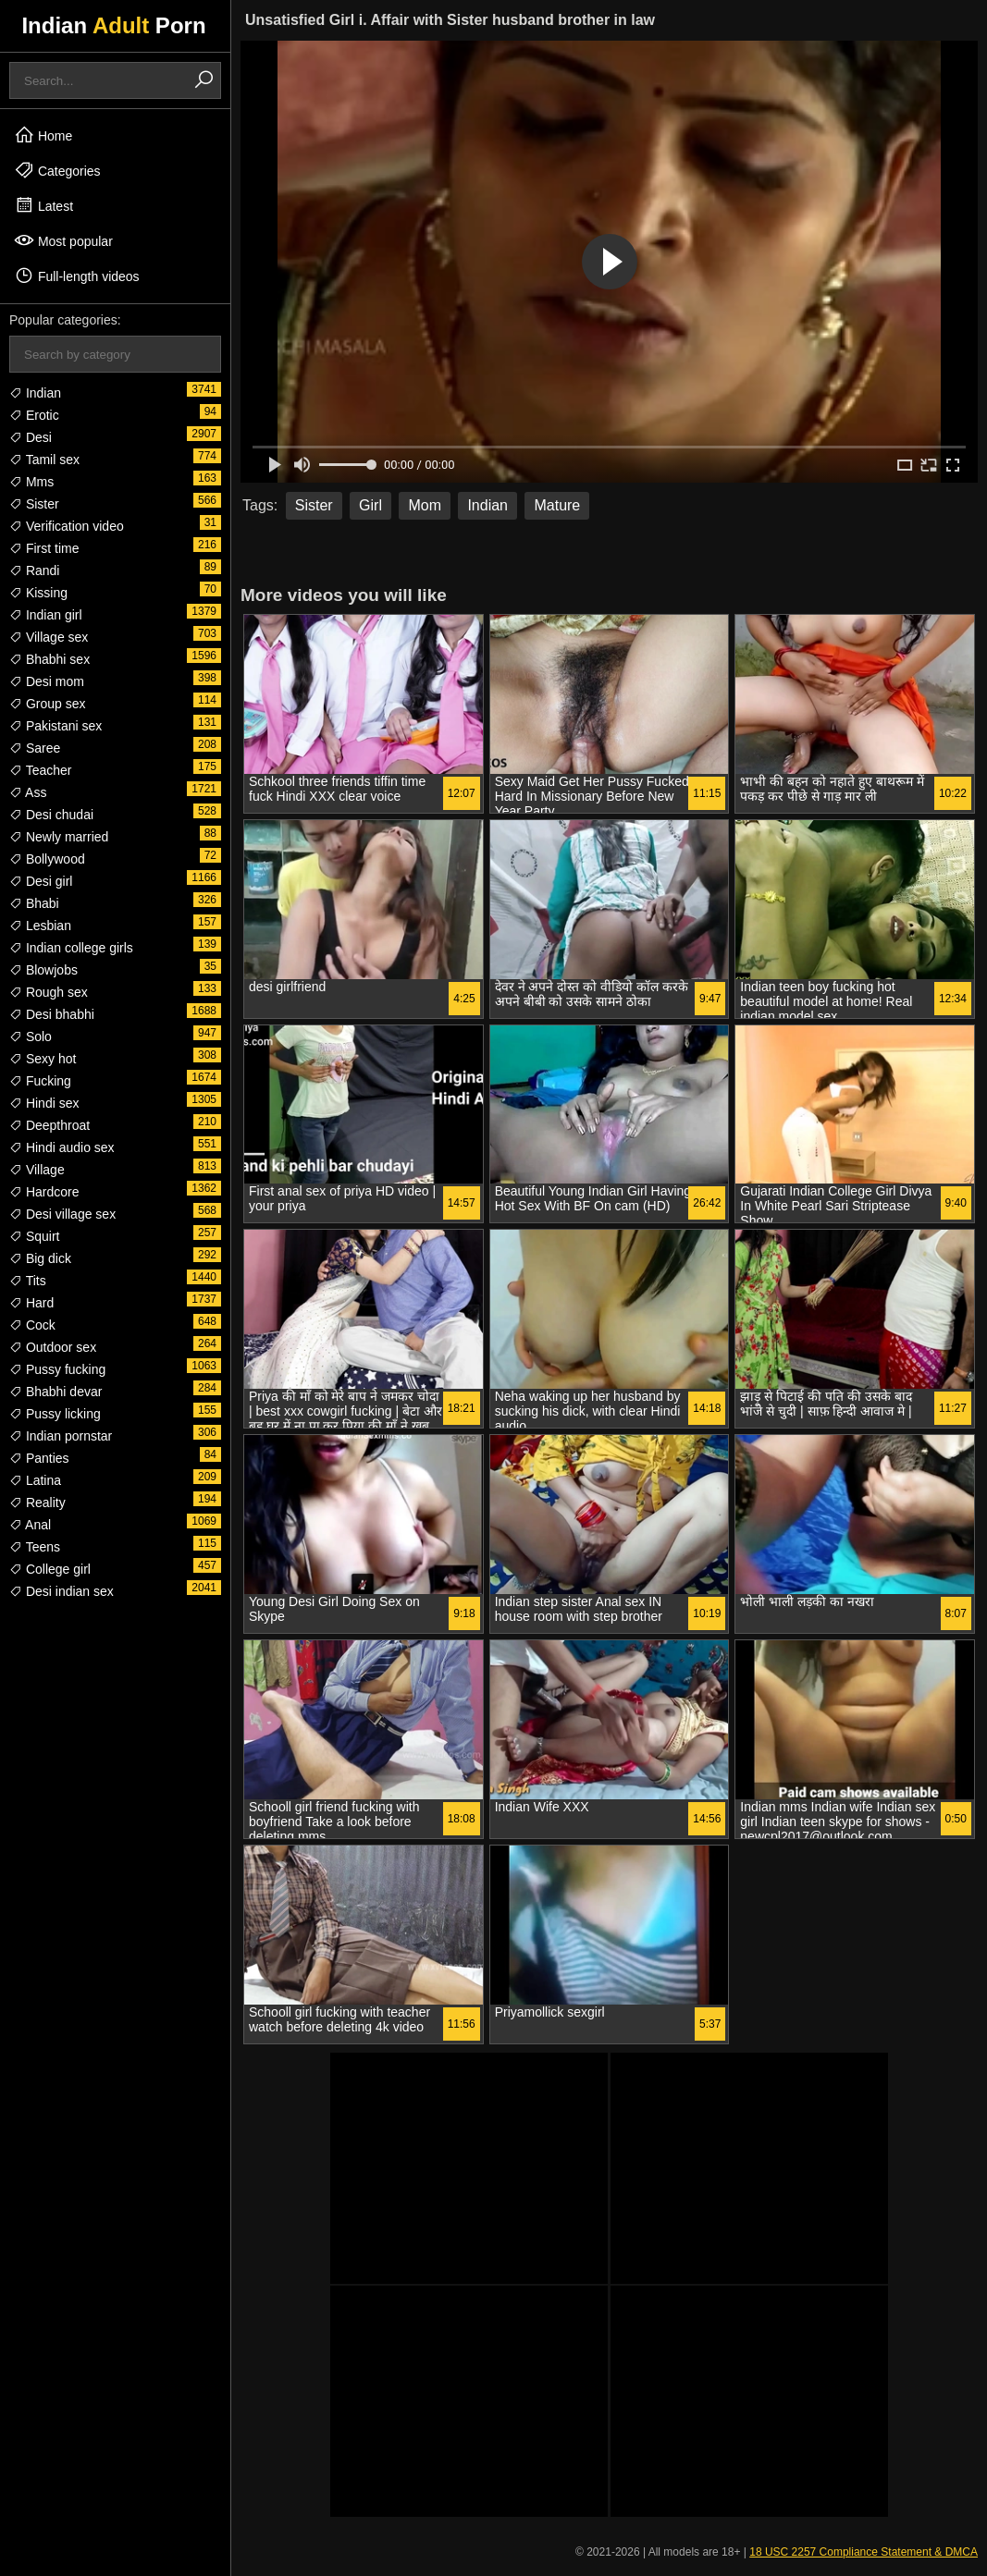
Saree (34, 748)
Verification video (66, 526)
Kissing (38, 592)
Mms (31, 481)
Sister (34, 504)
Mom (424, 505)
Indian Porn (113, 25)
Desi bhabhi (51, 1014)
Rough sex (48, 992)
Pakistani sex (55, 725)
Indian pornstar (60, 1436)
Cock (32, 1325)
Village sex (48, 637)
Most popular (63, 240)
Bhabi (34, 903)
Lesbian (40, 925)
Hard (31, 1302)
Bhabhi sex (49, 659)
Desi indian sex (61, 1591)
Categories (57, 170)
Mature (557, 505)
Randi (34, 570)
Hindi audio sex (62, 1147)
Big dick (40, 1258)
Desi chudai (51, 814)
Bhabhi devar (55, 1391)
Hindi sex (44, 1103)
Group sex (47, 703)
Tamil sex (44, 459)
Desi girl (40, 881)
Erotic (34, 415)
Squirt (34, 1236)
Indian (35, 393)
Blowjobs (43, 970)
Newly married (58, 836)
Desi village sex (62, 1214)
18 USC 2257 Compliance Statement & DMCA (863, 2551)
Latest (43, 205)
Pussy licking (55, 1413)
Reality (37, 1502)
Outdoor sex (52, 1347)
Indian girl (45, 614)
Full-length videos (77, 275)
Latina (35, 1480)
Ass (27, 792)
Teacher (40, 770)
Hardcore (44, 1191)
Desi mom (46, 681)
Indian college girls (71, 947)
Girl (370, 505)
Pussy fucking (57, 1369)
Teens (34, 1546)
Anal (30, 1524)
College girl (50, 1569)
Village (37, 1169)
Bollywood (47, 859)
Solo (30, 1036)
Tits (27, 1280)
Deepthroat (49, 1125)
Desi (30, 437)
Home (43, 135)
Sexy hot (42, 1058)
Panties (39, 1458)
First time (44, 548)
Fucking (40, 1080)
